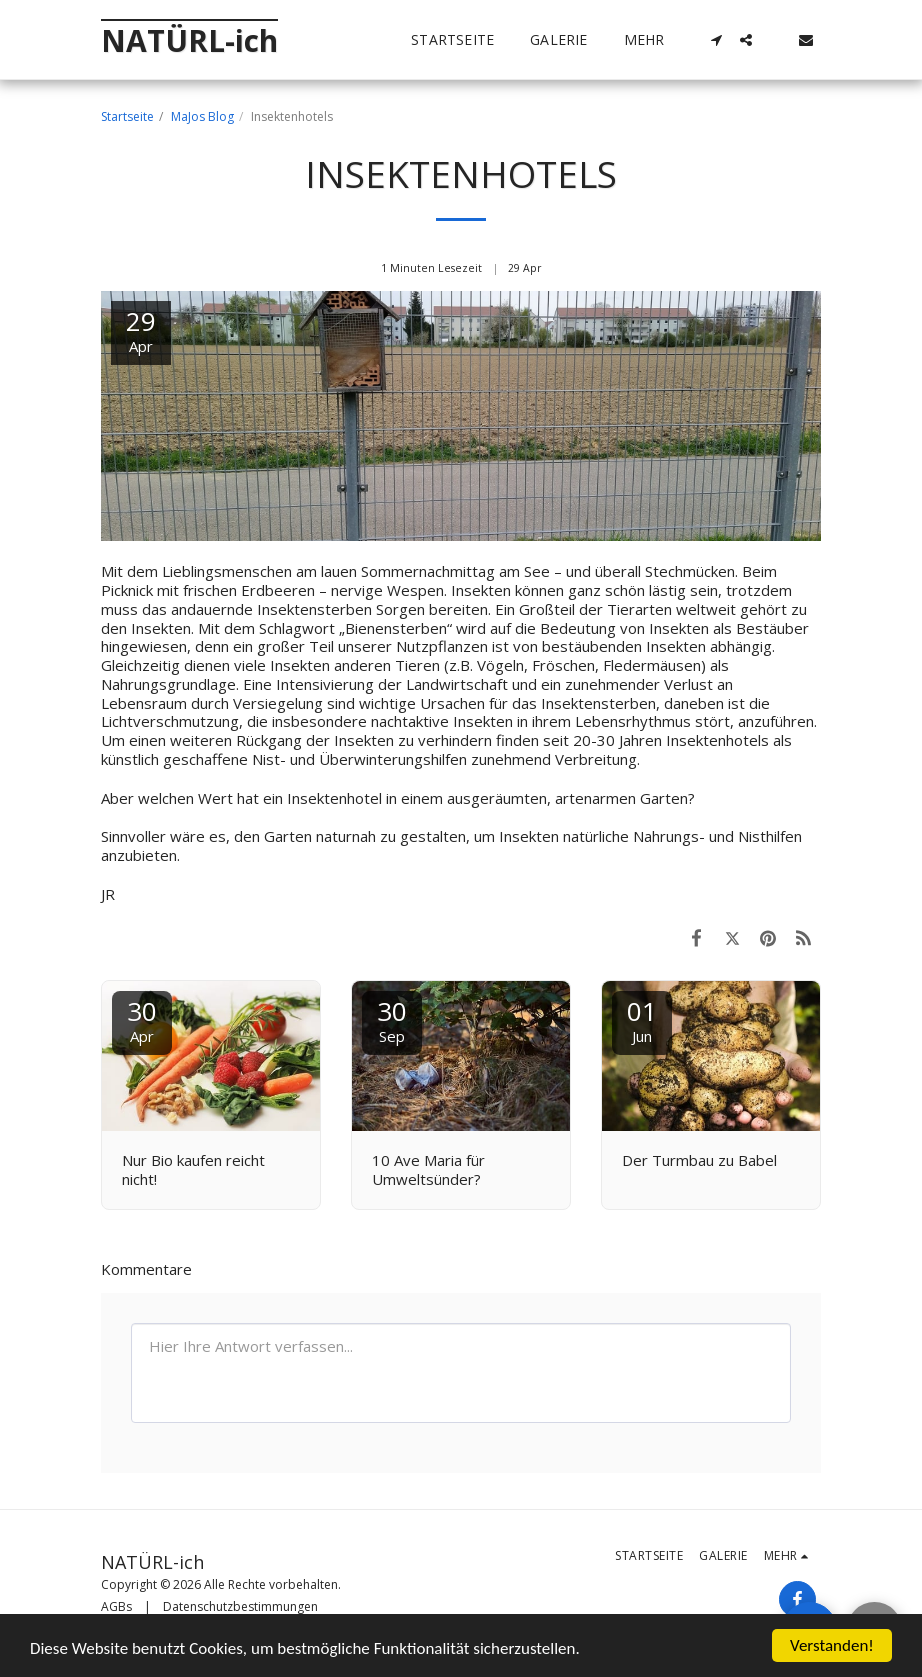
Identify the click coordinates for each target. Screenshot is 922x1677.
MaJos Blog (202, 116)
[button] (716, 40)
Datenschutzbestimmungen (240, 1606)
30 (142, 1019)
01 (642, 1019)
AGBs (116, 1606)
